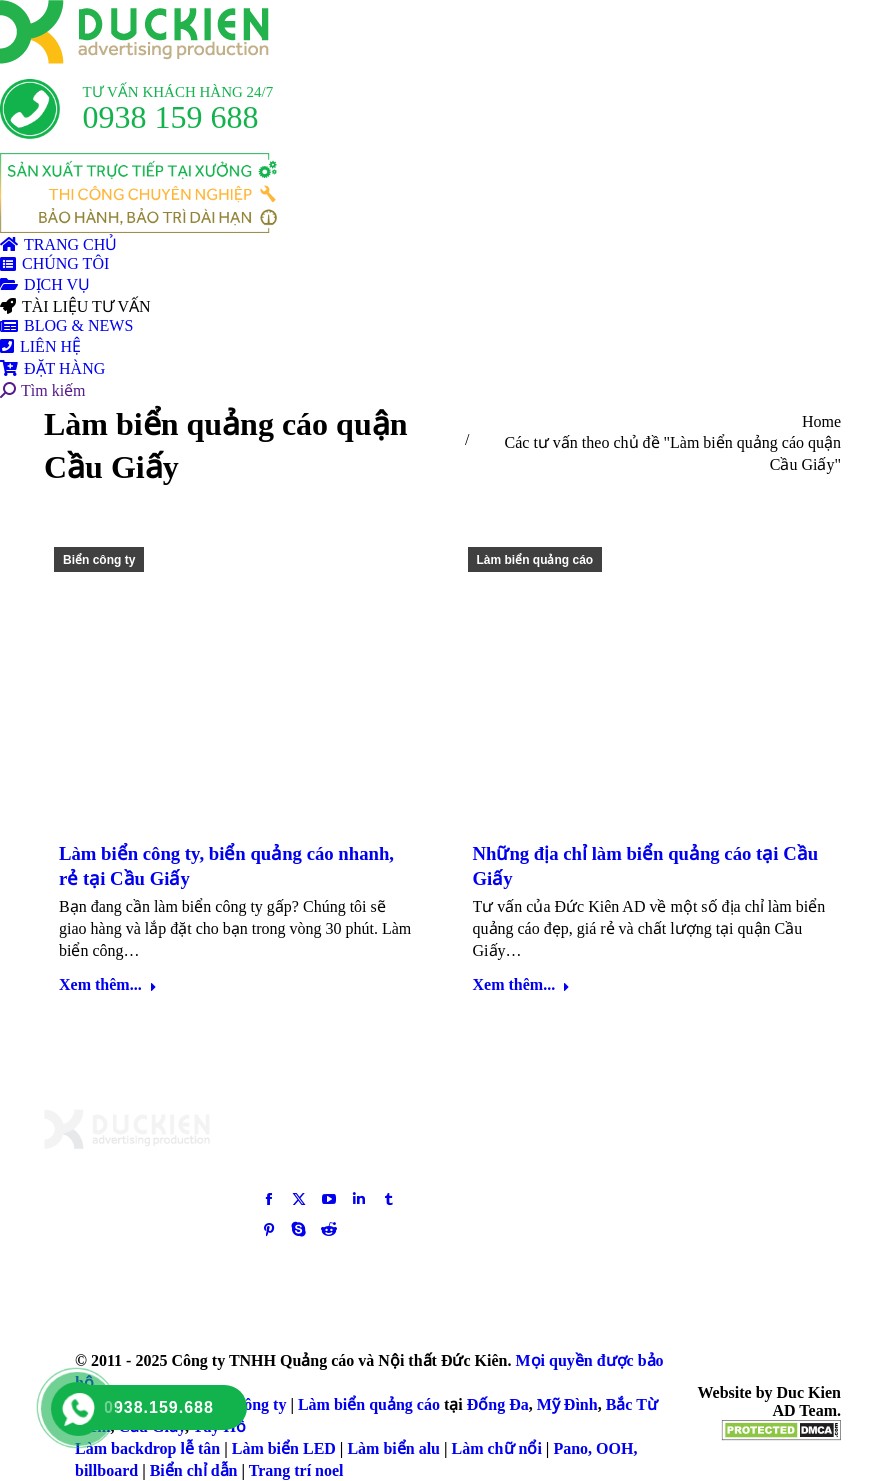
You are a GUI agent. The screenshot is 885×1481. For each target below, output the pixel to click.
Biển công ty (99, 560)
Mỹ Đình (567, 1404)
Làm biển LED (284, 1448)
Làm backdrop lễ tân (147, 1448)
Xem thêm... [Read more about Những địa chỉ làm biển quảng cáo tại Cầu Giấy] (522, 984)
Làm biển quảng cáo (535, 560)
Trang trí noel (296, 1470)
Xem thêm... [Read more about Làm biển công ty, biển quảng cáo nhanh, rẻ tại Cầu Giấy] (108, 984)
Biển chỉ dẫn (194, 1470)
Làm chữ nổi (497, 1448)
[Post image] (695, 1144)
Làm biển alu (393, 1448)
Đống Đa (498, 1404)
